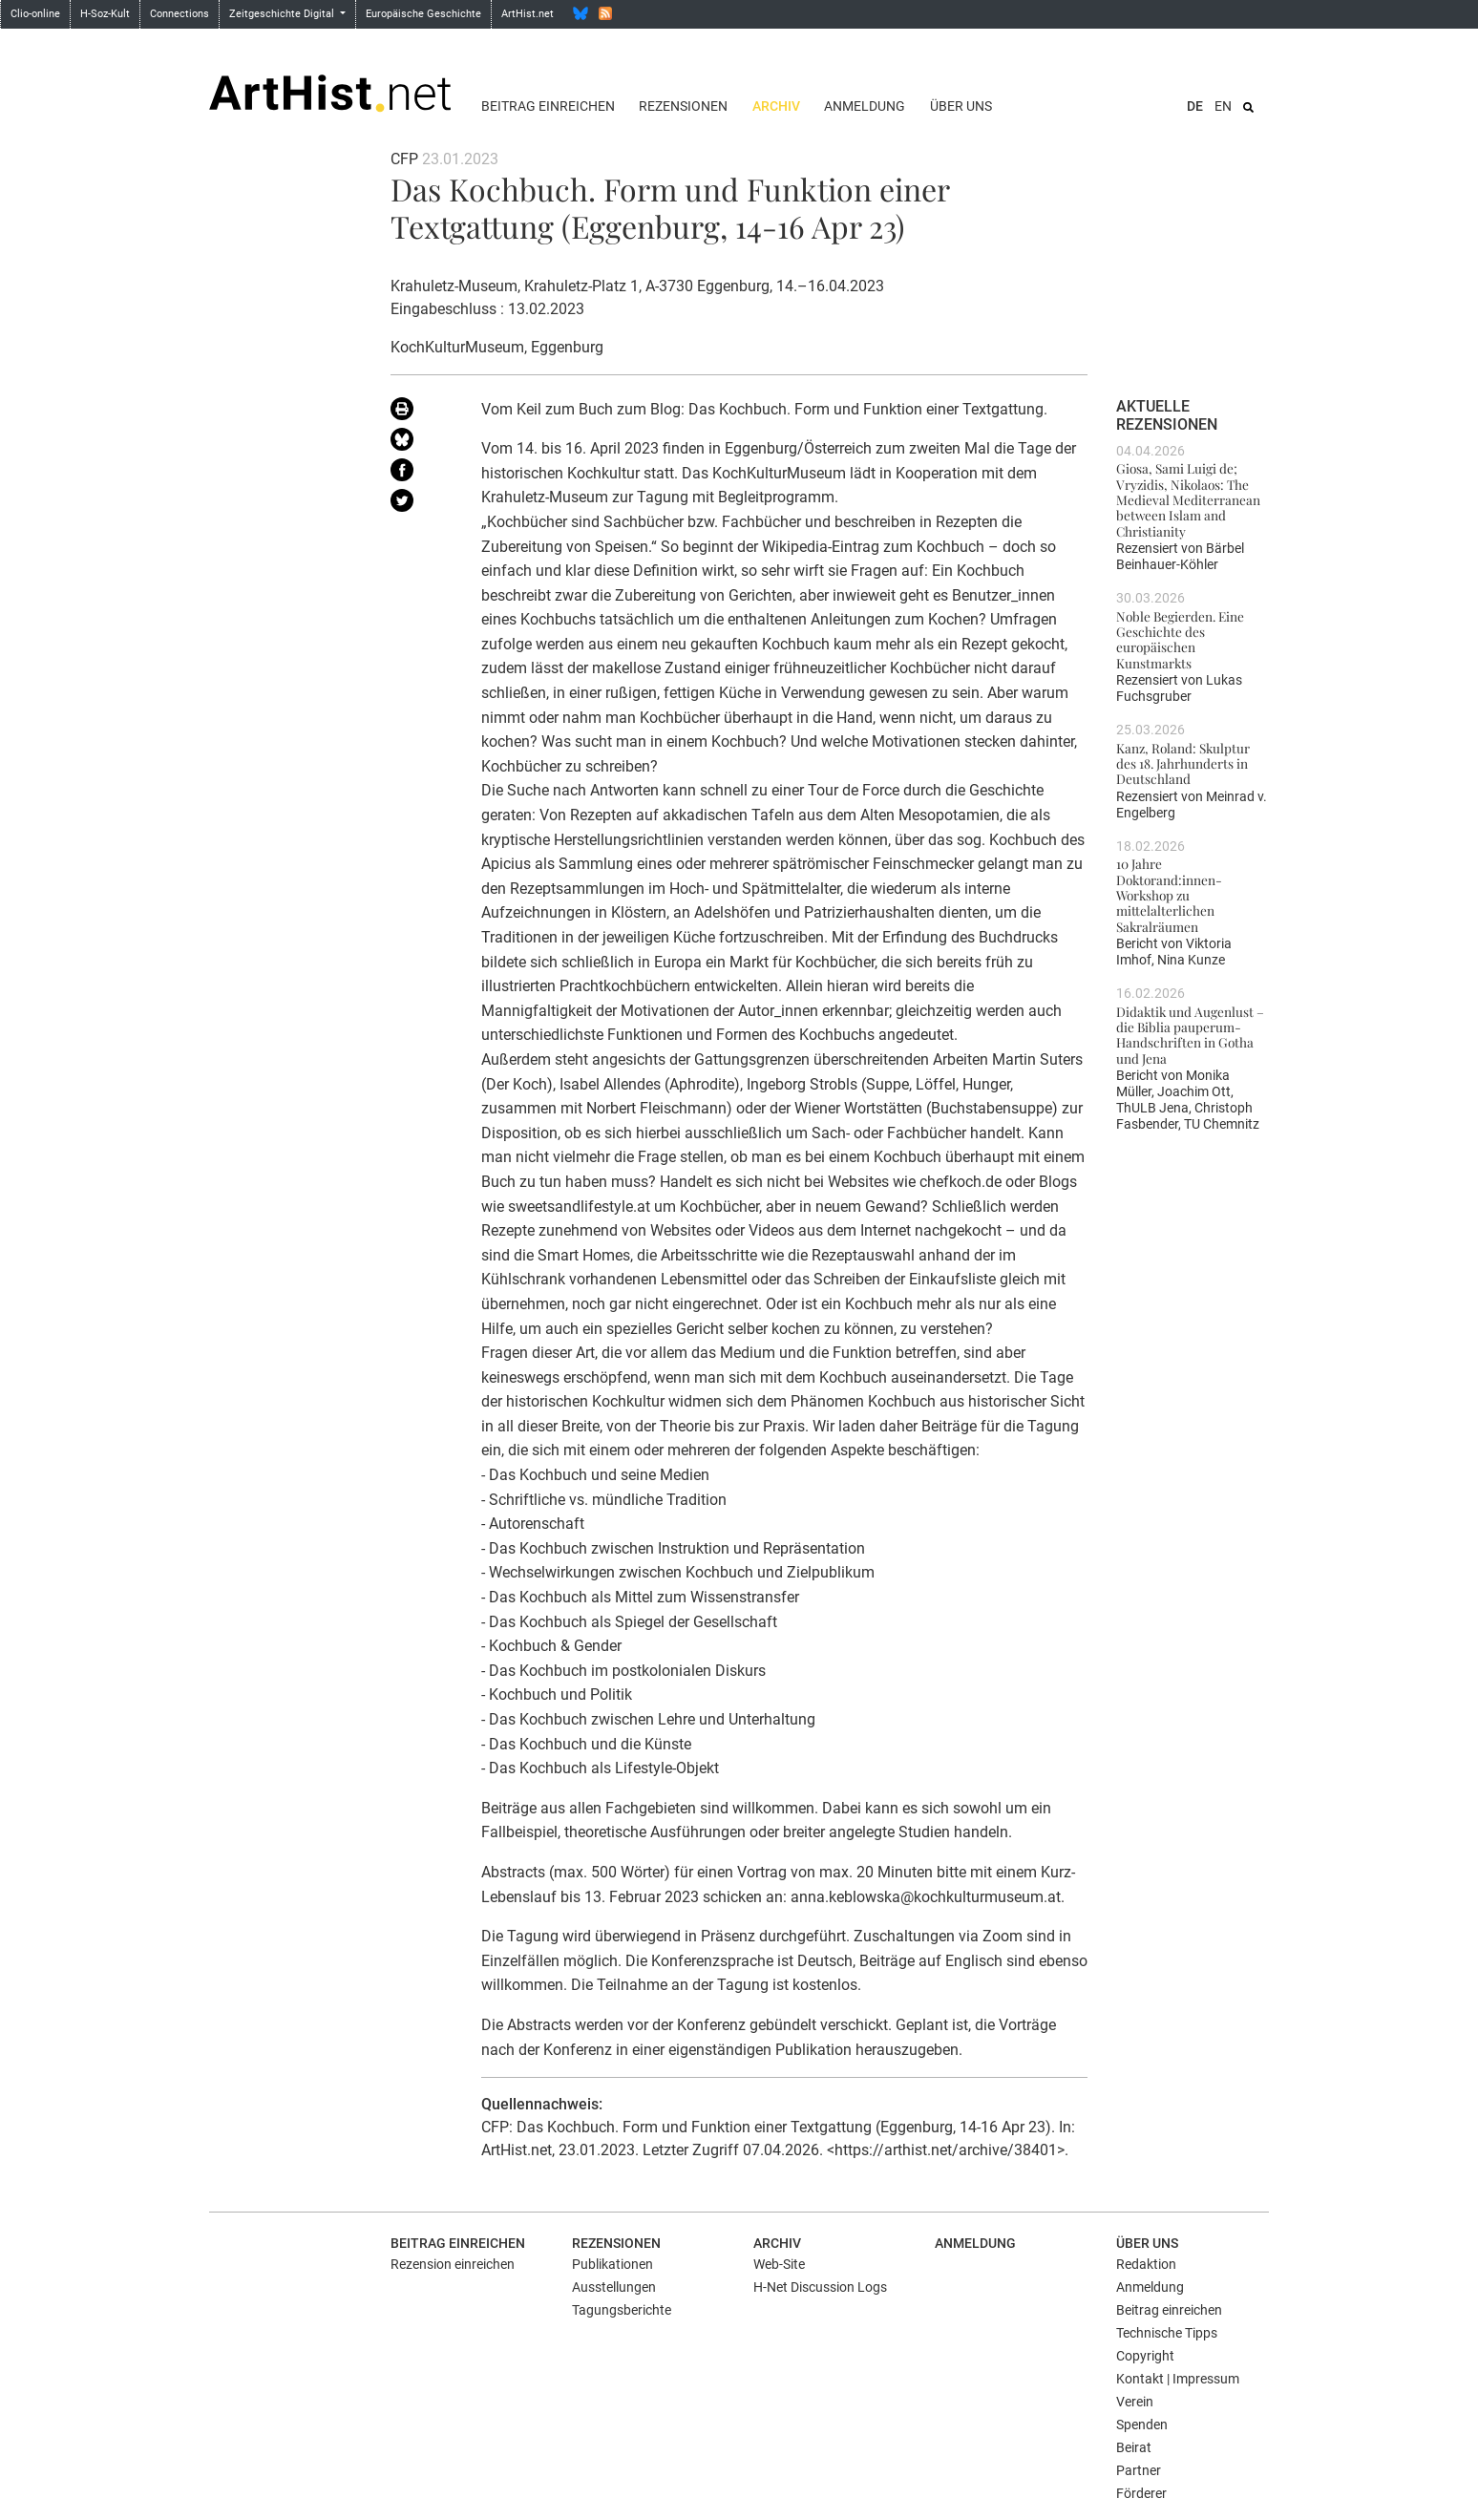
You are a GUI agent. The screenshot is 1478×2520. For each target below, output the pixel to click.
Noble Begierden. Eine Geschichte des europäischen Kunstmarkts (1180, 639)
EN (1223, 106)
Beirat (1133, 2447)
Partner (1138, 2470)
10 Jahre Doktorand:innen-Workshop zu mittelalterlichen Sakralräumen (1169, 894)
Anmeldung (864, 106)
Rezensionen (683, 106)
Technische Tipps (1166, 2332)
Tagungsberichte (621, 2310)
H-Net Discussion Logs (820, 2287)
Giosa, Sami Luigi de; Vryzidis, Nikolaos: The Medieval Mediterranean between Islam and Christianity (1188, 499)
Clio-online (35, 14)
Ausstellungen (614, 2287)
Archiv (776, 106)
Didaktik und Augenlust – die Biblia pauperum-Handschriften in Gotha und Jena (1190, 1035)
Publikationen (612, 2264)
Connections (179, 14)
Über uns (961, 106)
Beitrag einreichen (548, 106)
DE (1195, 106)
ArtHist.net (527, 14)
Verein (1134, 2401)
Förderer (1141, 2493)
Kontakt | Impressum (1177, 2378)
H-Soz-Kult (105, 14)
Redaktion (1146, 2264)
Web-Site (779, 2264)
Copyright (1145, 2355)
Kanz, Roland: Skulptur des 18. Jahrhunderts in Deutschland (1183, 763)
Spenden (1142, 2424)
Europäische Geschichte (423, 14)
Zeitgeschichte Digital (283, 14)
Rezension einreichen (453, 2264)
